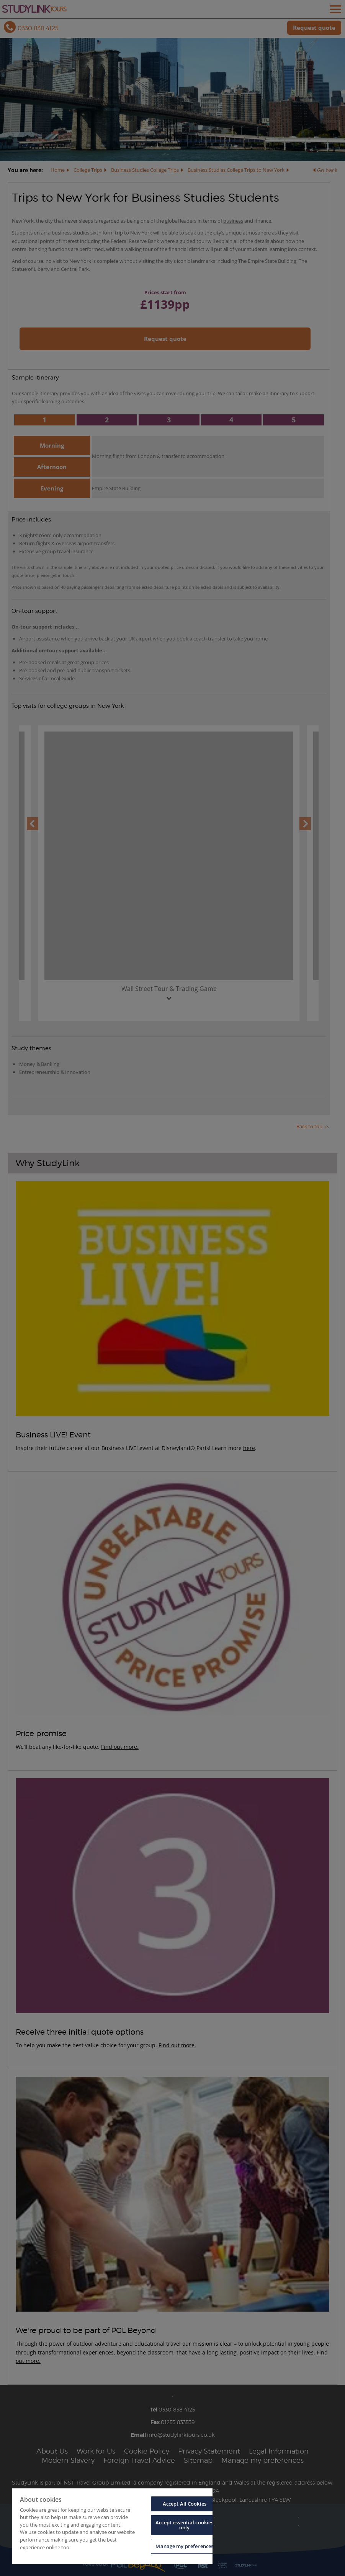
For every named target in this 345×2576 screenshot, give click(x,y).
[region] (112, 2526)
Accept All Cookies (184, 2503)
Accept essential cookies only (184, 2525)
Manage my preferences (184, 2546)
